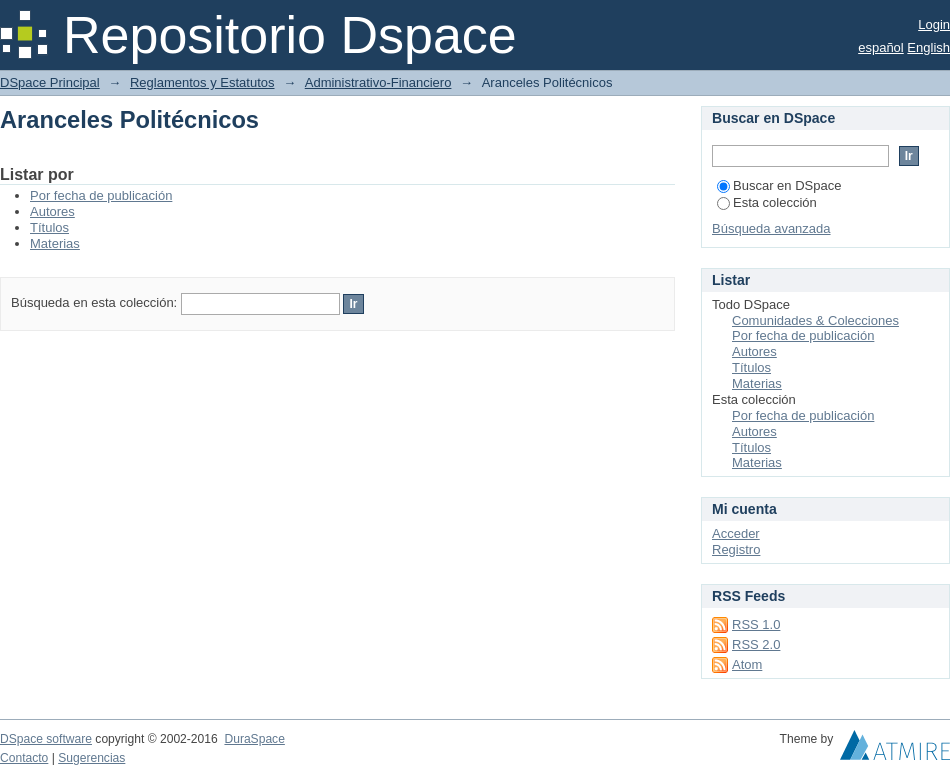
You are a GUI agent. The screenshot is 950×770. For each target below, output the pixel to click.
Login (934, 24)
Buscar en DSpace (779, 185)
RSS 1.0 (756, 624)
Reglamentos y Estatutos (202, 82)
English (928, 47)
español (881, 47)
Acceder (736, 533)
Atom (747, 664)
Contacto (24, 758)
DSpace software (46, 739)
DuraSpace (254, 739)
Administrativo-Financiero (378, 82)
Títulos (49, 227)
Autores (52, 211)
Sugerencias (91, 758)
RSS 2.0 (756, 644)
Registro (736, 549)
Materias (55, 243)
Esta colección (767, 202)
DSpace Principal (50, 82)
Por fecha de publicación (101, 195)
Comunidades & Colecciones (815, 320)
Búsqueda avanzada (771, 228)
